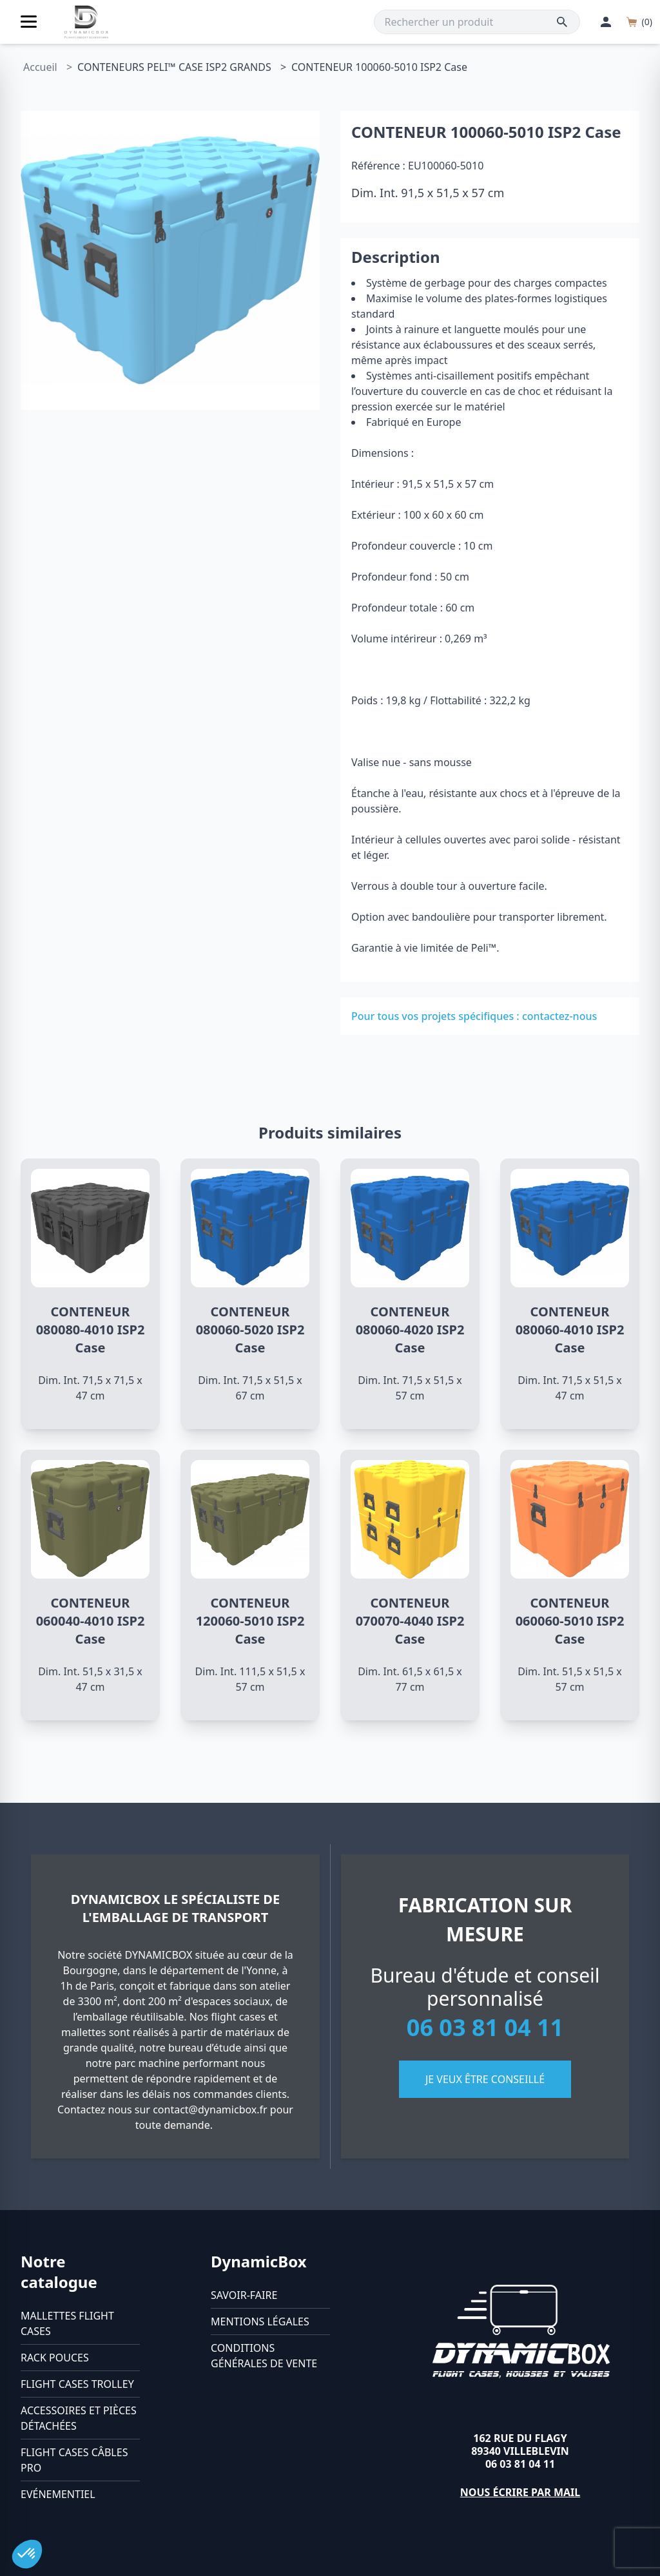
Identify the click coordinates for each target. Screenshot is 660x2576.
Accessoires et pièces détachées (79, 2418)
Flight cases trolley (77, 2384)
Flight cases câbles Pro (74, 2460)
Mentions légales (260, 2321)
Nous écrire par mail (520, 2492)
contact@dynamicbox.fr (210, 2109)
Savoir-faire (244, 2295)
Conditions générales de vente (264, 2355)
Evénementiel (58, 2494)
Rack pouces (55, 2357)
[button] (27, 2554)
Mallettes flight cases (67, 2323)
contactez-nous (559, 1016)
